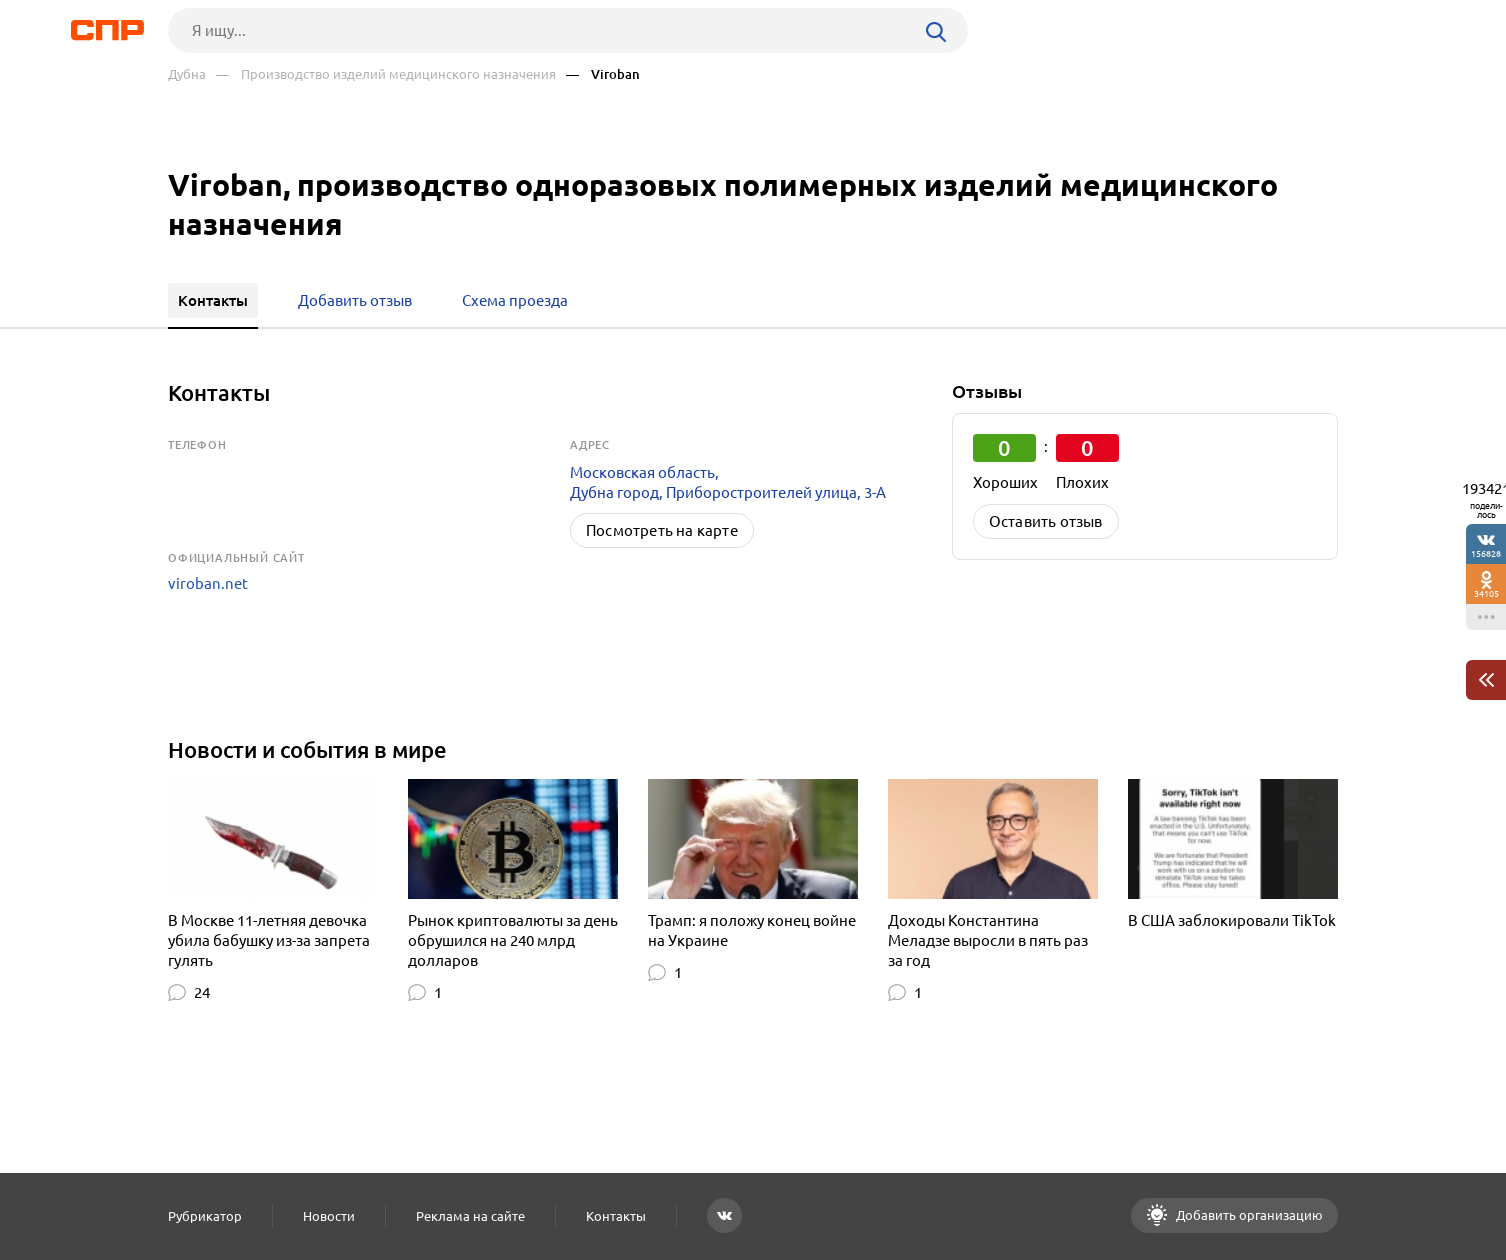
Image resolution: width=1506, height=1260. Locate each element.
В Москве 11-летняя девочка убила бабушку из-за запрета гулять (269, 940)
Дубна (187, 74)
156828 (1486, 553)
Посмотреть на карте (662, 530)
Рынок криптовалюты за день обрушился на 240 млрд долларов (513, 940)
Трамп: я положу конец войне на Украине (752, 930)
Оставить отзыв (1046, 521)
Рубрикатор (205, 1216)
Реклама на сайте (470, 1216)
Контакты (616, 1216)
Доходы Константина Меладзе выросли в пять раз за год (988, 940)
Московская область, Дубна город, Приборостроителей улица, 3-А (728, 482)
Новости (329, 1216)
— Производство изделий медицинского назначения (386, 74)
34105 (1486, 593)
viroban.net (208, 583)
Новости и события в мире (307, 749)
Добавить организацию (1248, 1215)
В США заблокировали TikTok (1232, 920)
